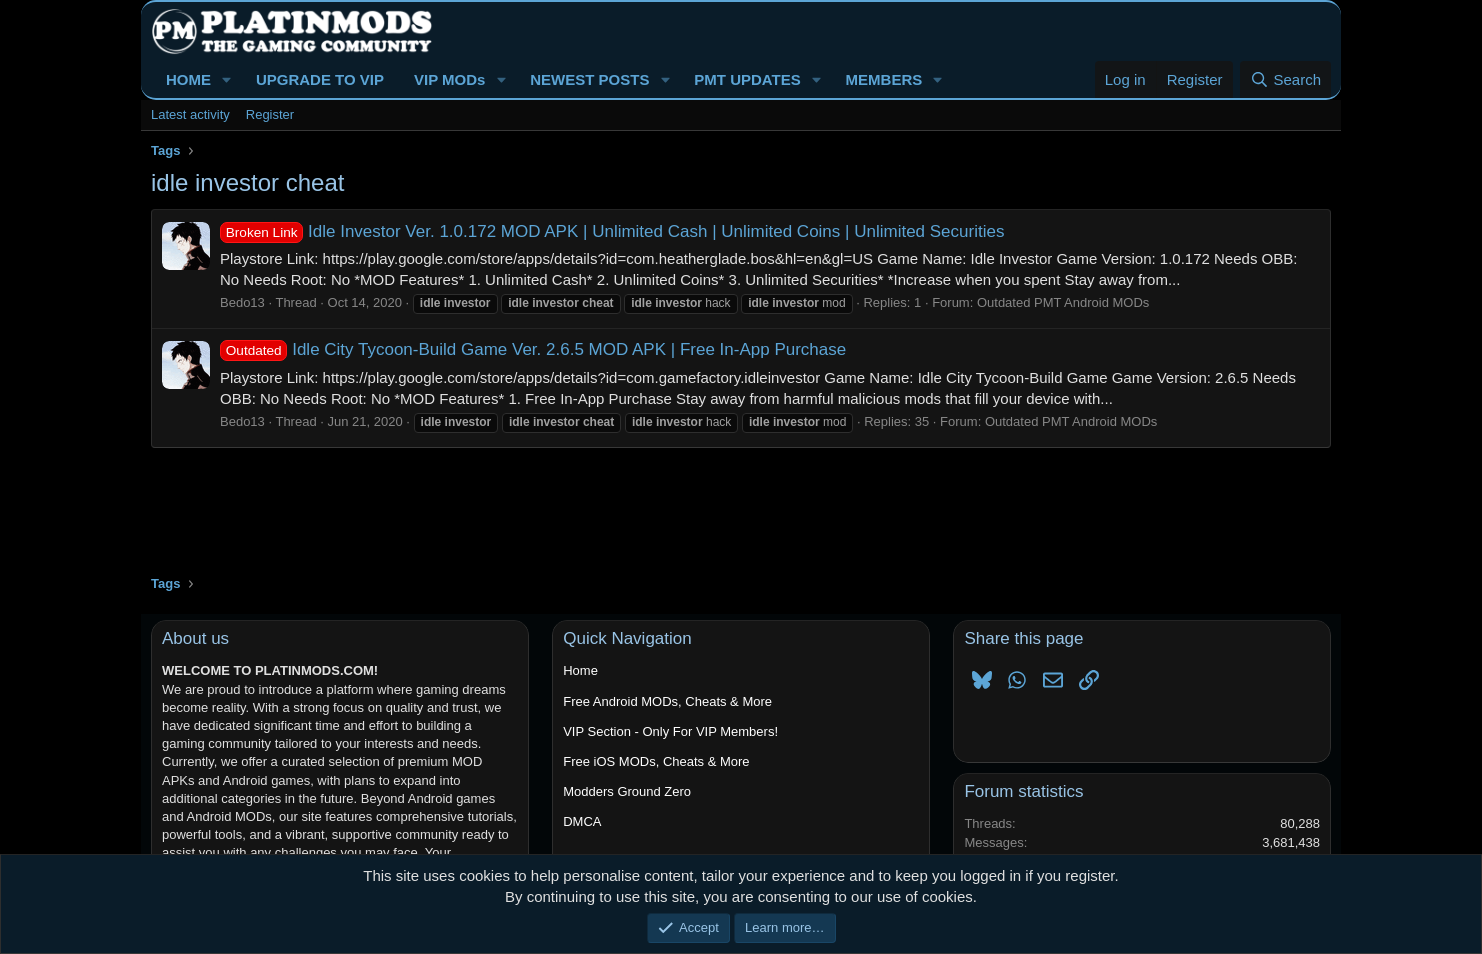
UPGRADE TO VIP (320, 79)
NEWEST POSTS (589, 79)
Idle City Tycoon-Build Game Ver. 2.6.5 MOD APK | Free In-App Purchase (533, 349)
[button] (227, 79)
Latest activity (190, 114)
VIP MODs (449, 79)
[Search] (1285, 79)
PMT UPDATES (747, 79)
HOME (188, 79)
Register (270, 114)
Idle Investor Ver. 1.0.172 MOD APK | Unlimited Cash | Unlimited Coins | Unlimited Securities (612, 231)
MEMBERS (884, 79)
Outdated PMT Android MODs (1063, 302)
